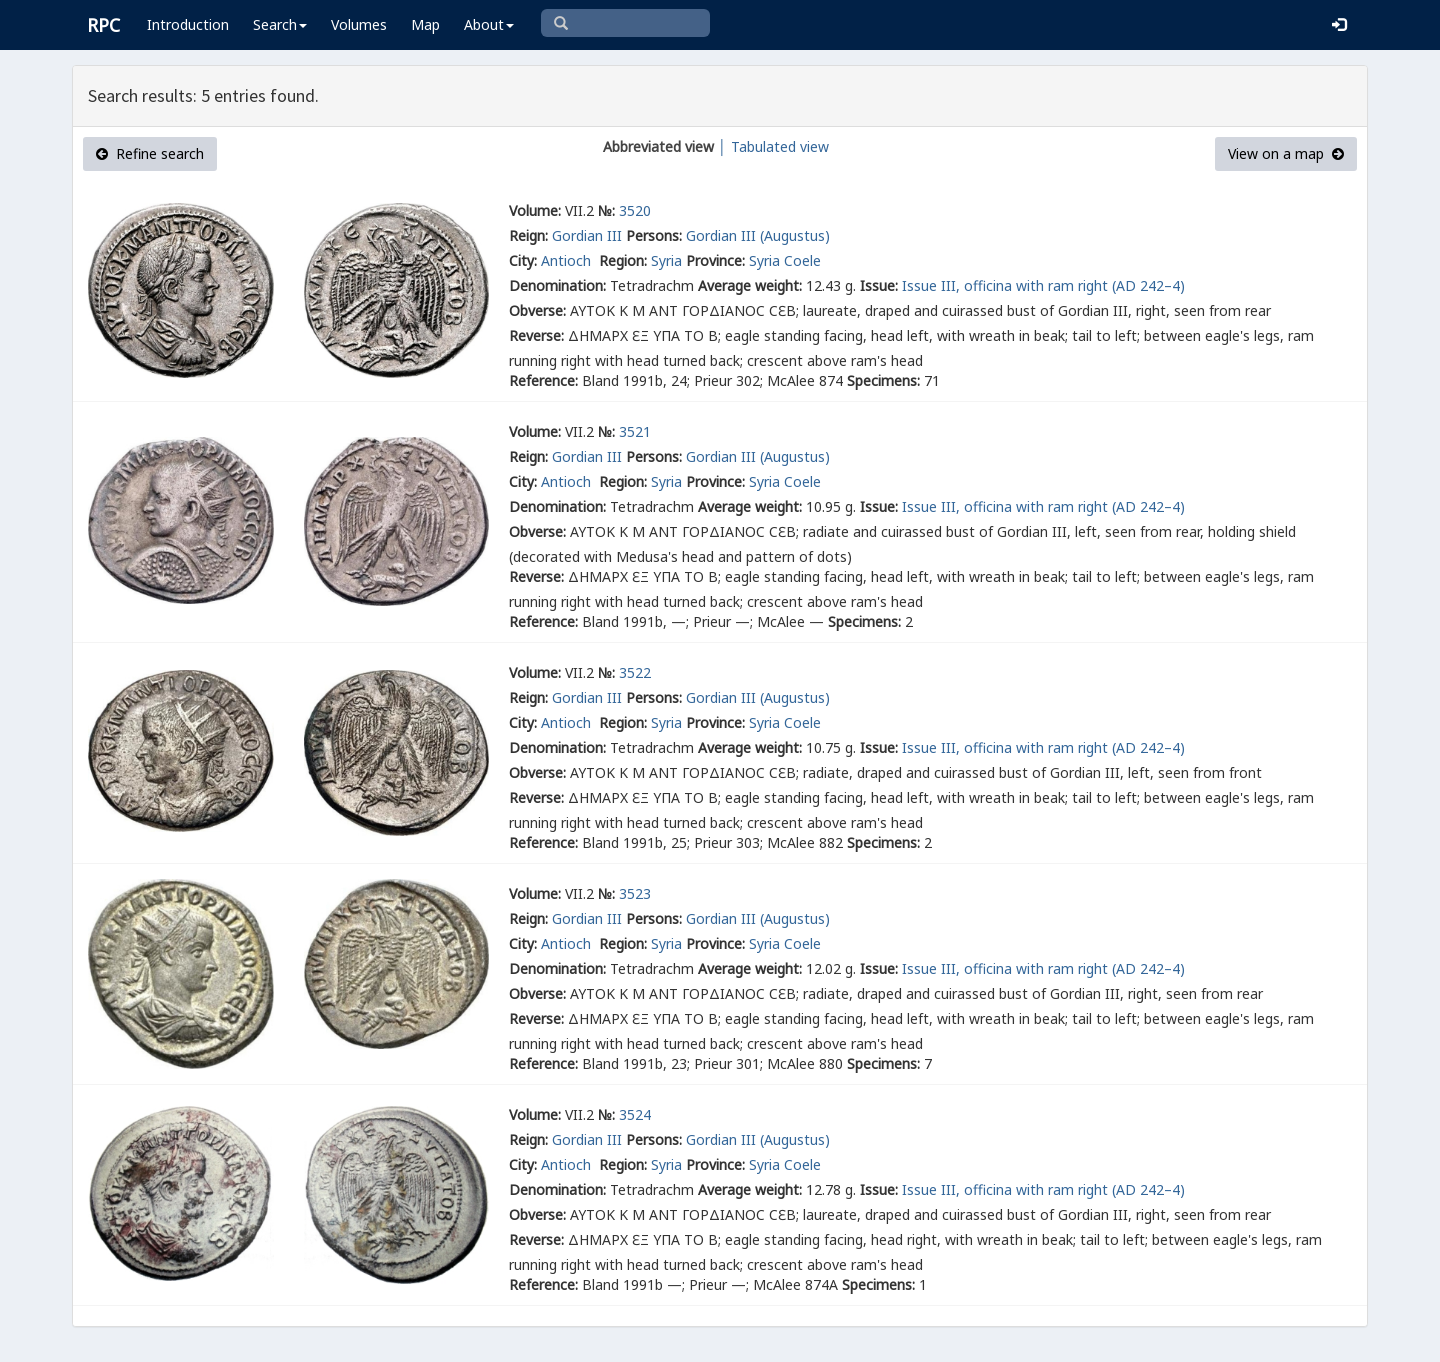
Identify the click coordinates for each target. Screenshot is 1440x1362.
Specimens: (883, 380)
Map (425, 24)
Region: (623, 260)
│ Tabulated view (771, 146)
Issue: (879, 285)
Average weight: (750, 285)
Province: (715, 260)
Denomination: (557, 285)
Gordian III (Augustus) (758, 235)
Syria (666, 260)
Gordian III (587, 235)
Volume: (535, 210)
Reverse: (536, 335)
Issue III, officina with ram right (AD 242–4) (1043, 285)
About (489, 24)
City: (523, 260)
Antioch (568, 260)
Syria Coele (785, 260)
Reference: (543, 380)
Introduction (188, 24)
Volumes (359, 24)
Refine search (150, 153)
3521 (635, 431)
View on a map (1286, 153)
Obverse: (537, 310)
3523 (635, 893)
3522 (635, 672)
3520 (635, 210)
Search (280, 24)
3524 (635, 1114)
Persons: (654, 235)
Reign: (528, 235)
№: (606, 210)
